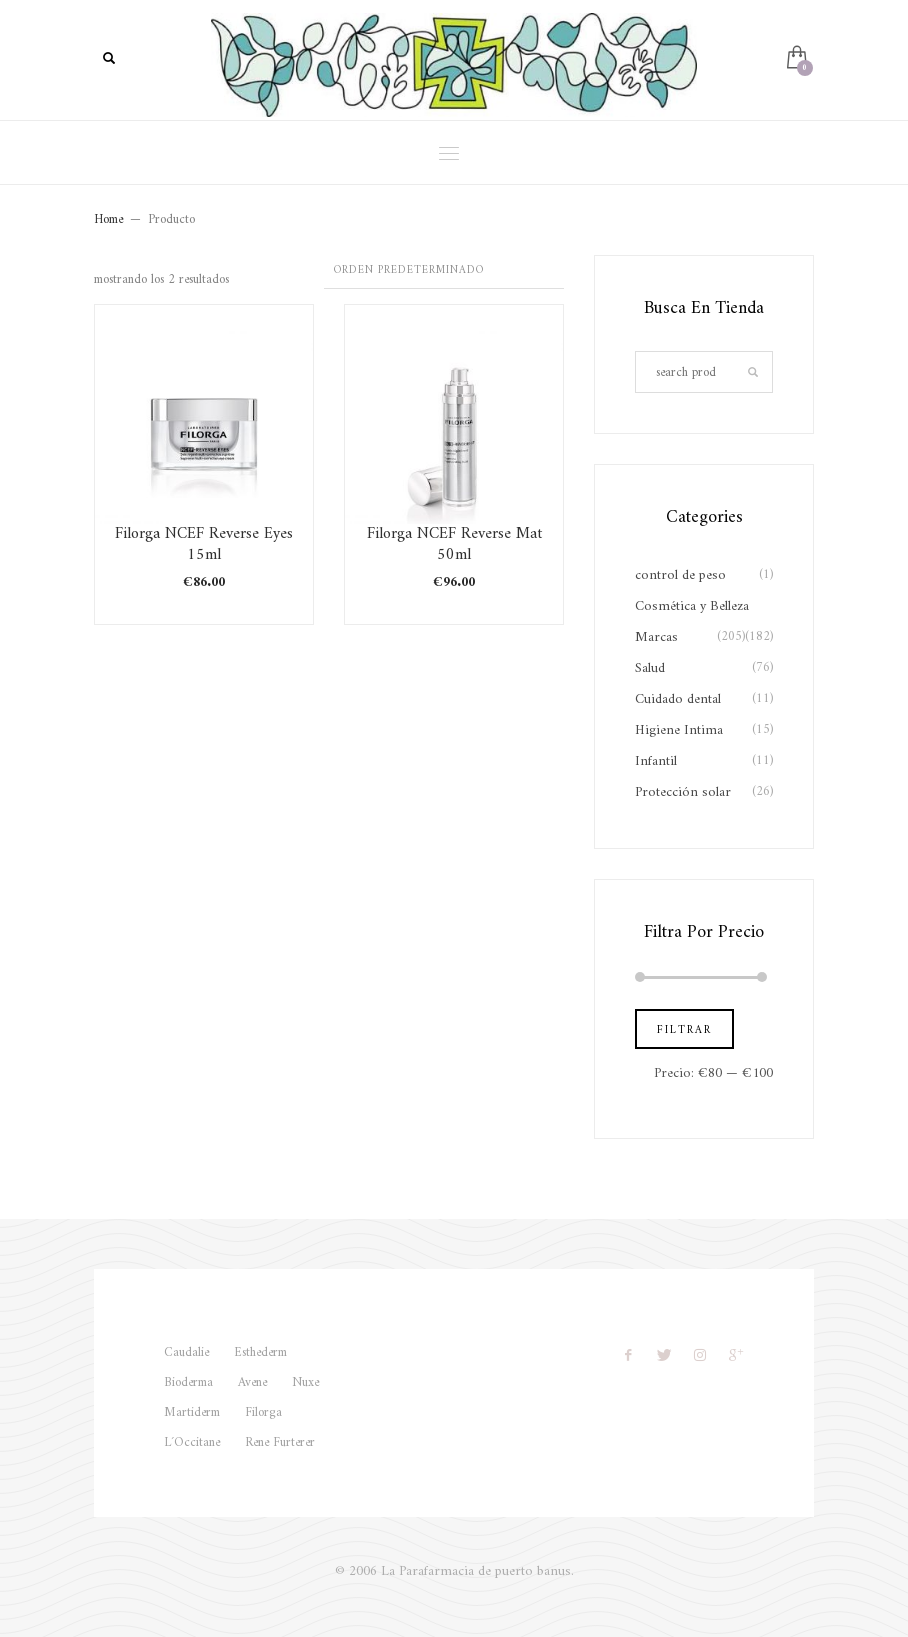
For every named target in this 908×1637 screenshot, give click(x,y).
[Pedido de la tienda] (444, 272)
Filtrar (684, 1030)
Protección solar (683, 792)
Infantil (656, 761)
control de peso (680, 575)
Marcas (656, 637)
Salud (650, 668)
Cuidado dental (678, 699)
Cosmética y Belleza (692, 606)
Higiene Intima (679, 730)
